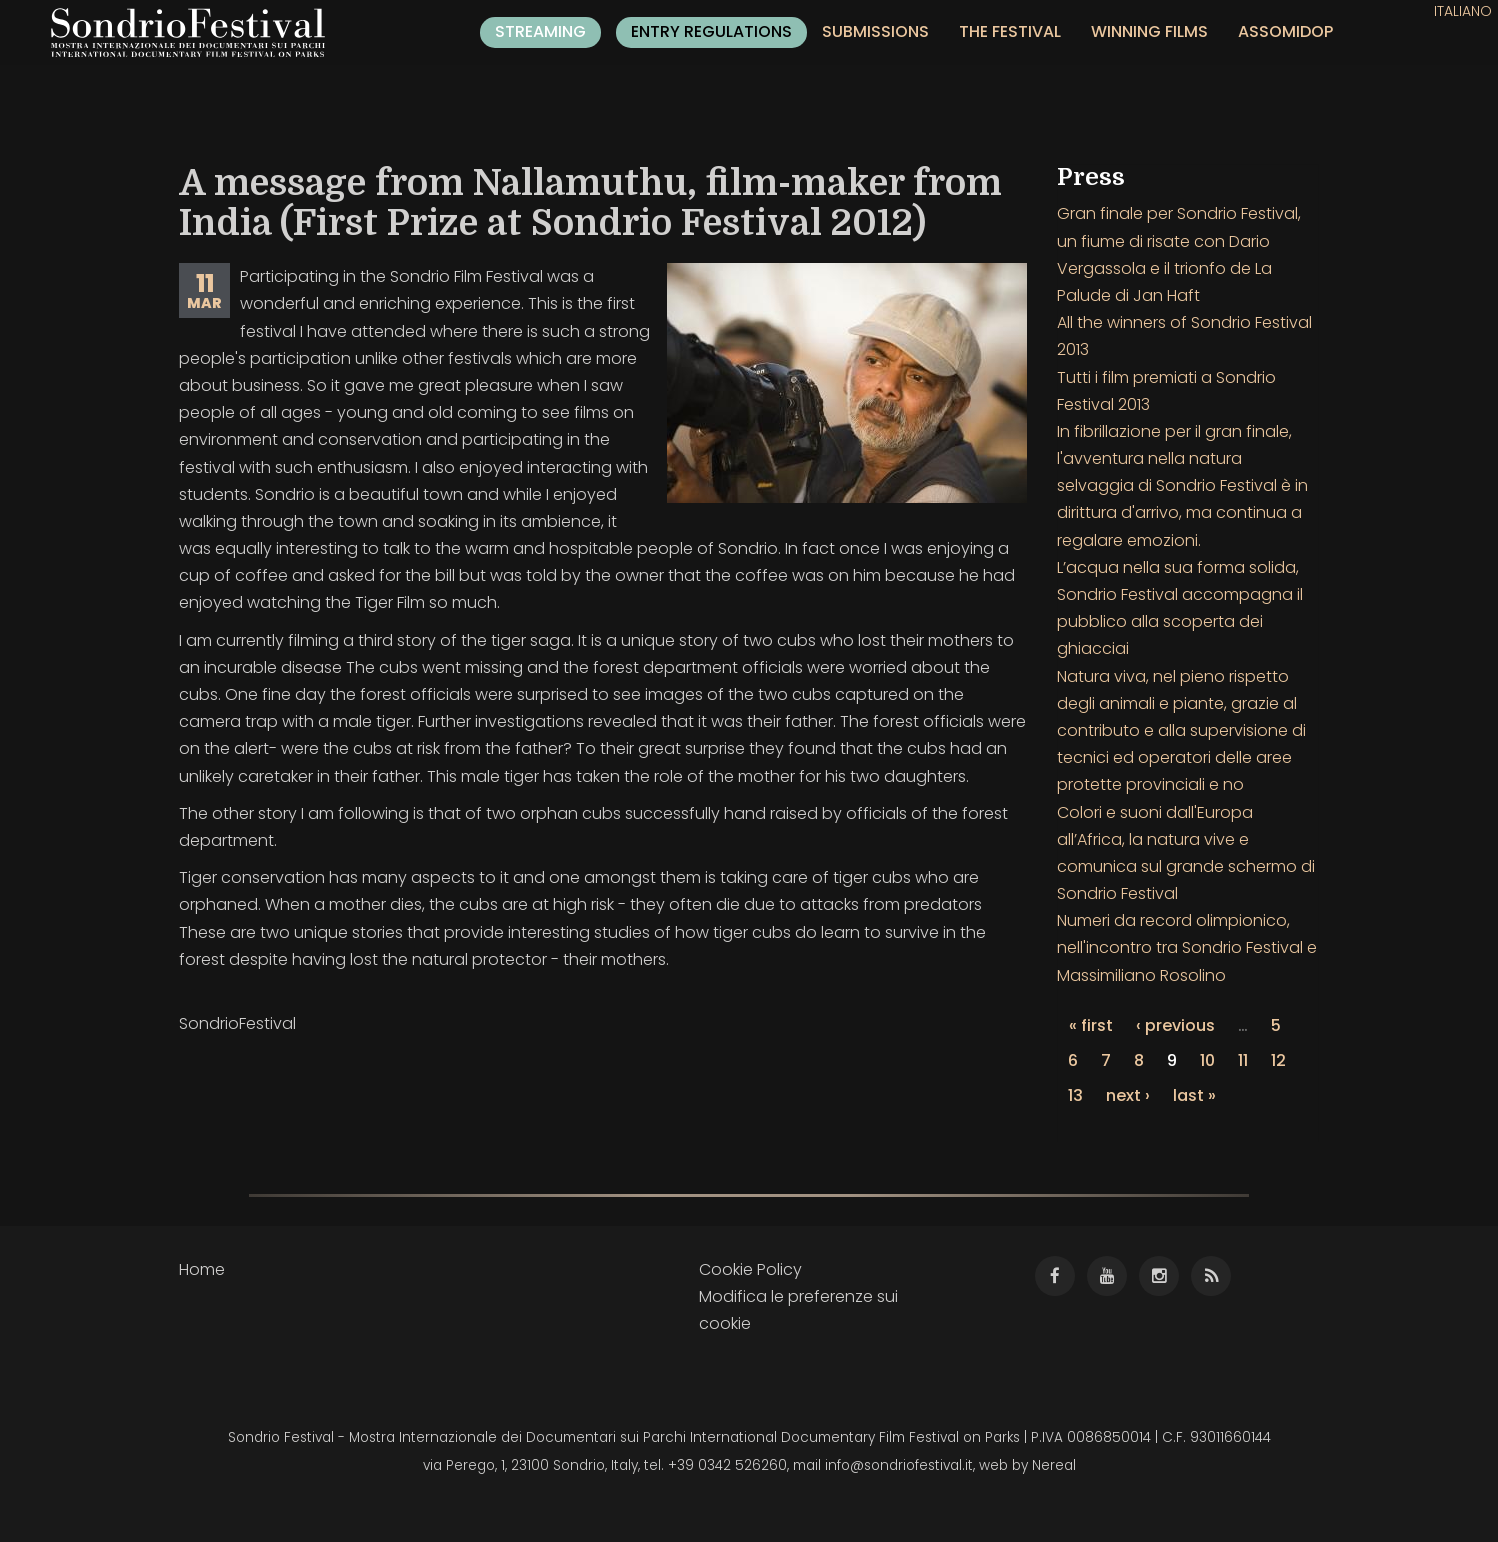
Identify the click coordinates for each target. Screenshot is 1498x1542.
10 (1207, 1060)
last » (1194, 1095)
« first (1091, 1025)
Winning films (1149, 31)
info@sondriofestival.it (899, 1465)
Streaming (540, 31)
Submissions (875, 31)
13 (1075, 1095)
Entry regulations (711, 31)
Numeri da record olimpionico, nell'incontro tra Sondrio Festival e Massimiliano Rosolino (1187, 947)
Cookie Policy (750, 1269)
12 (1278, 1060)
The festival (1010, 31)
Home (202, 1269)
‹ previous (1175, 1025)
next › (1128, 1095)
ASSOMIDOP (1285, 31)
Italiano (1463, 11)
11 (1243, 1060)
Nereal (1054, 1465)
